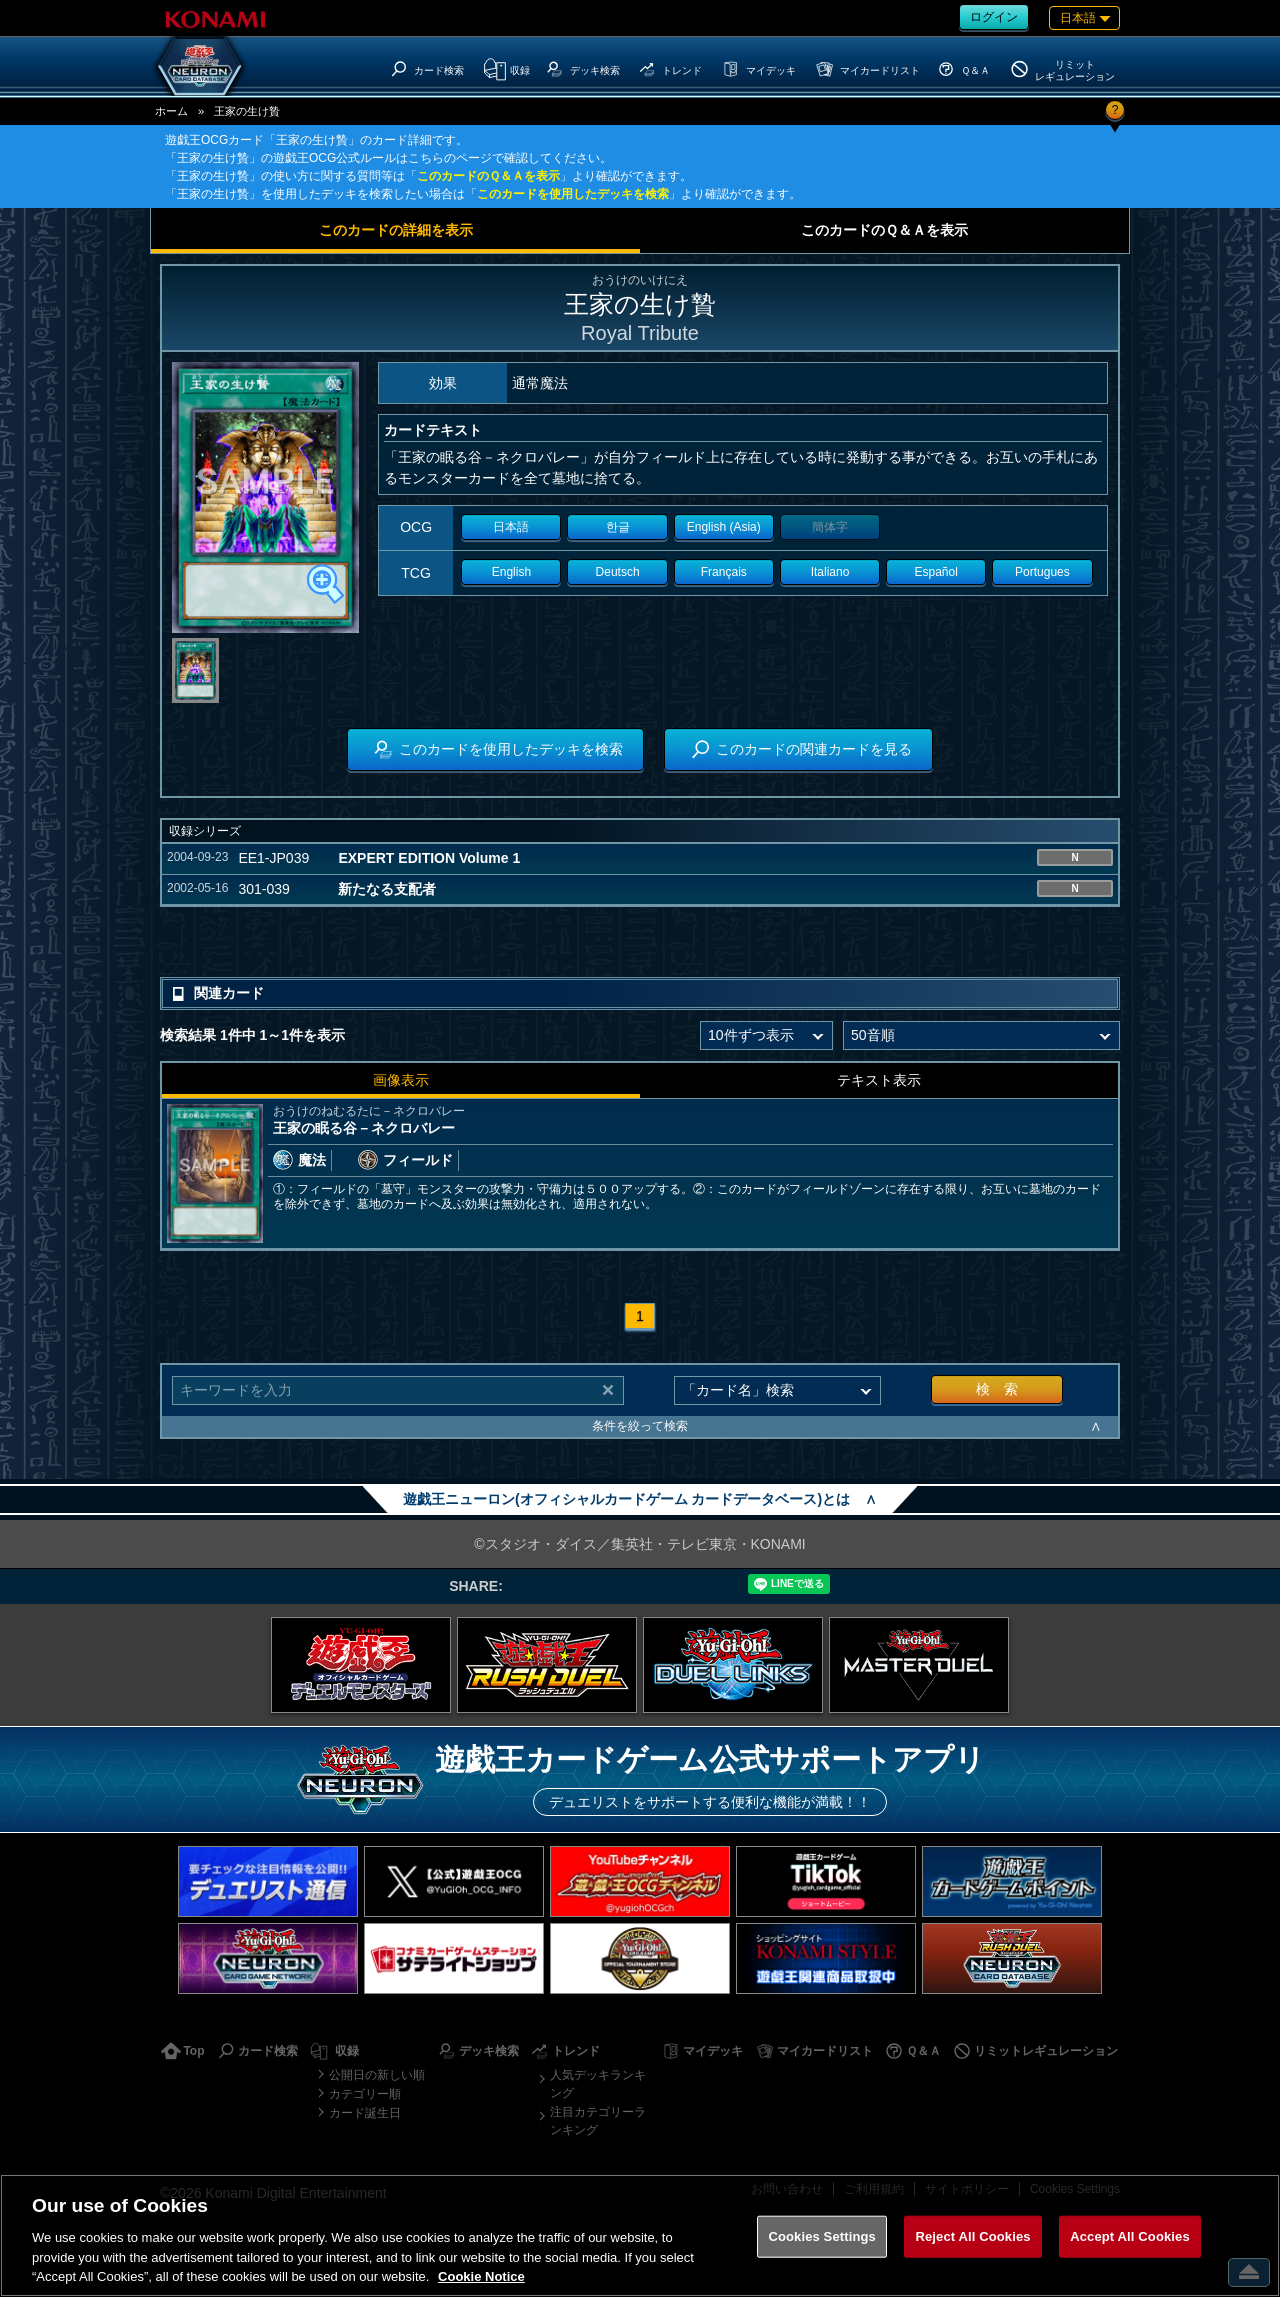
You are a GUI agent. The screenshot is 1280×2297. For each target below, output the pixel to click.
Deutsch (618, 572)
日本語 (511, 527)
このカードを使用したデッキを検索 (573, 194)
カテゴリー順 (365, 2094)
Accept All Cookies (1130, 2236)
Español (936, 572)
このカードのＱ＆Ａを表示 (488, 176)
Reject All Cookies (972, 2236)
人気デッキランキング (598, 2084)
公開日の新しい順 (377, 2075)
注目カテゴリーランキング (598, 2121)
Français (724, 572)
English (511, 572)
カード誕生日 (365, 2113)
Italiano (830, 572)
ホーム (171, 111)
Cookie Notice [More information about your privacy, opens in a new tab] (481, 2276)
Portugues (1042, 572)
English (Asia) (724, 527)
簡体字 (830, 527)
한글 (618, 527)
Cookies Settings (822, 2236)
